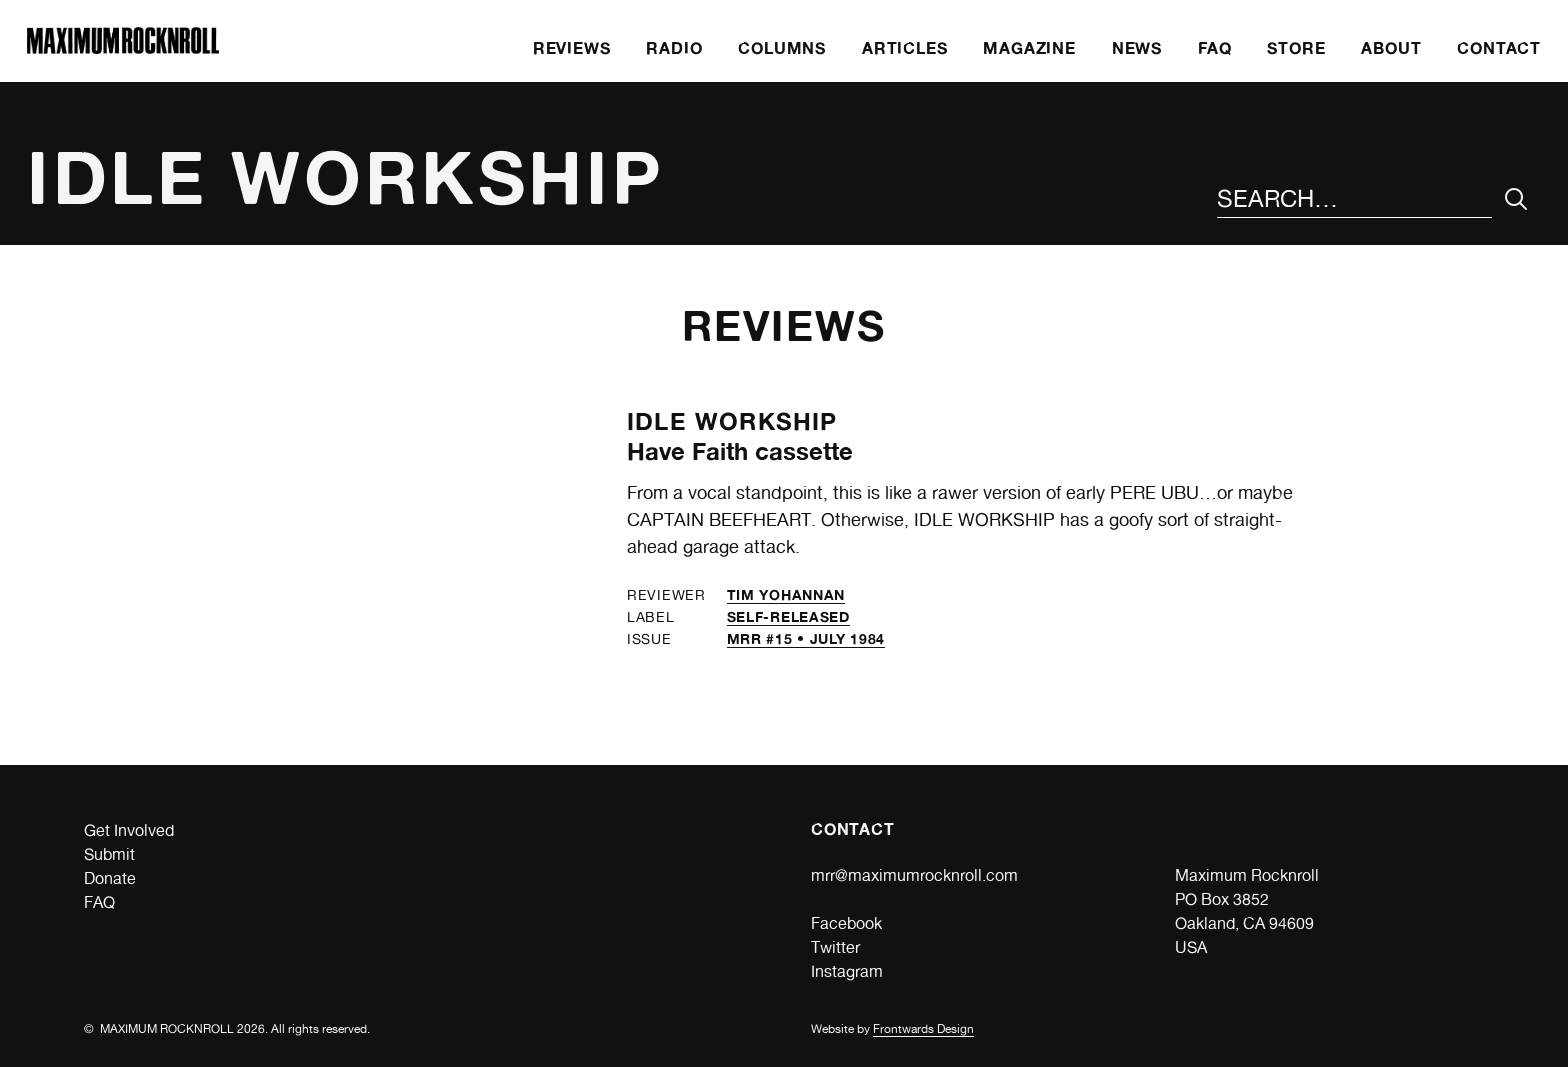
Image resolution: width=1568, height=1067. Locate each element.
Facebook (846, 923)
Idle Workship (732, 421)
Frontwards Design (923, 1029)
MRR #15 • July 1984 (806, 638)
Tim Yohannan (786, 594)
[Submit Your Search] (1516, 199)
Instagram (847, 971)
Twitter (835, 947)
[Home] (123, 48)
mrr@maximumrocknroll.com (914, 875)
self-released (788, 616)
